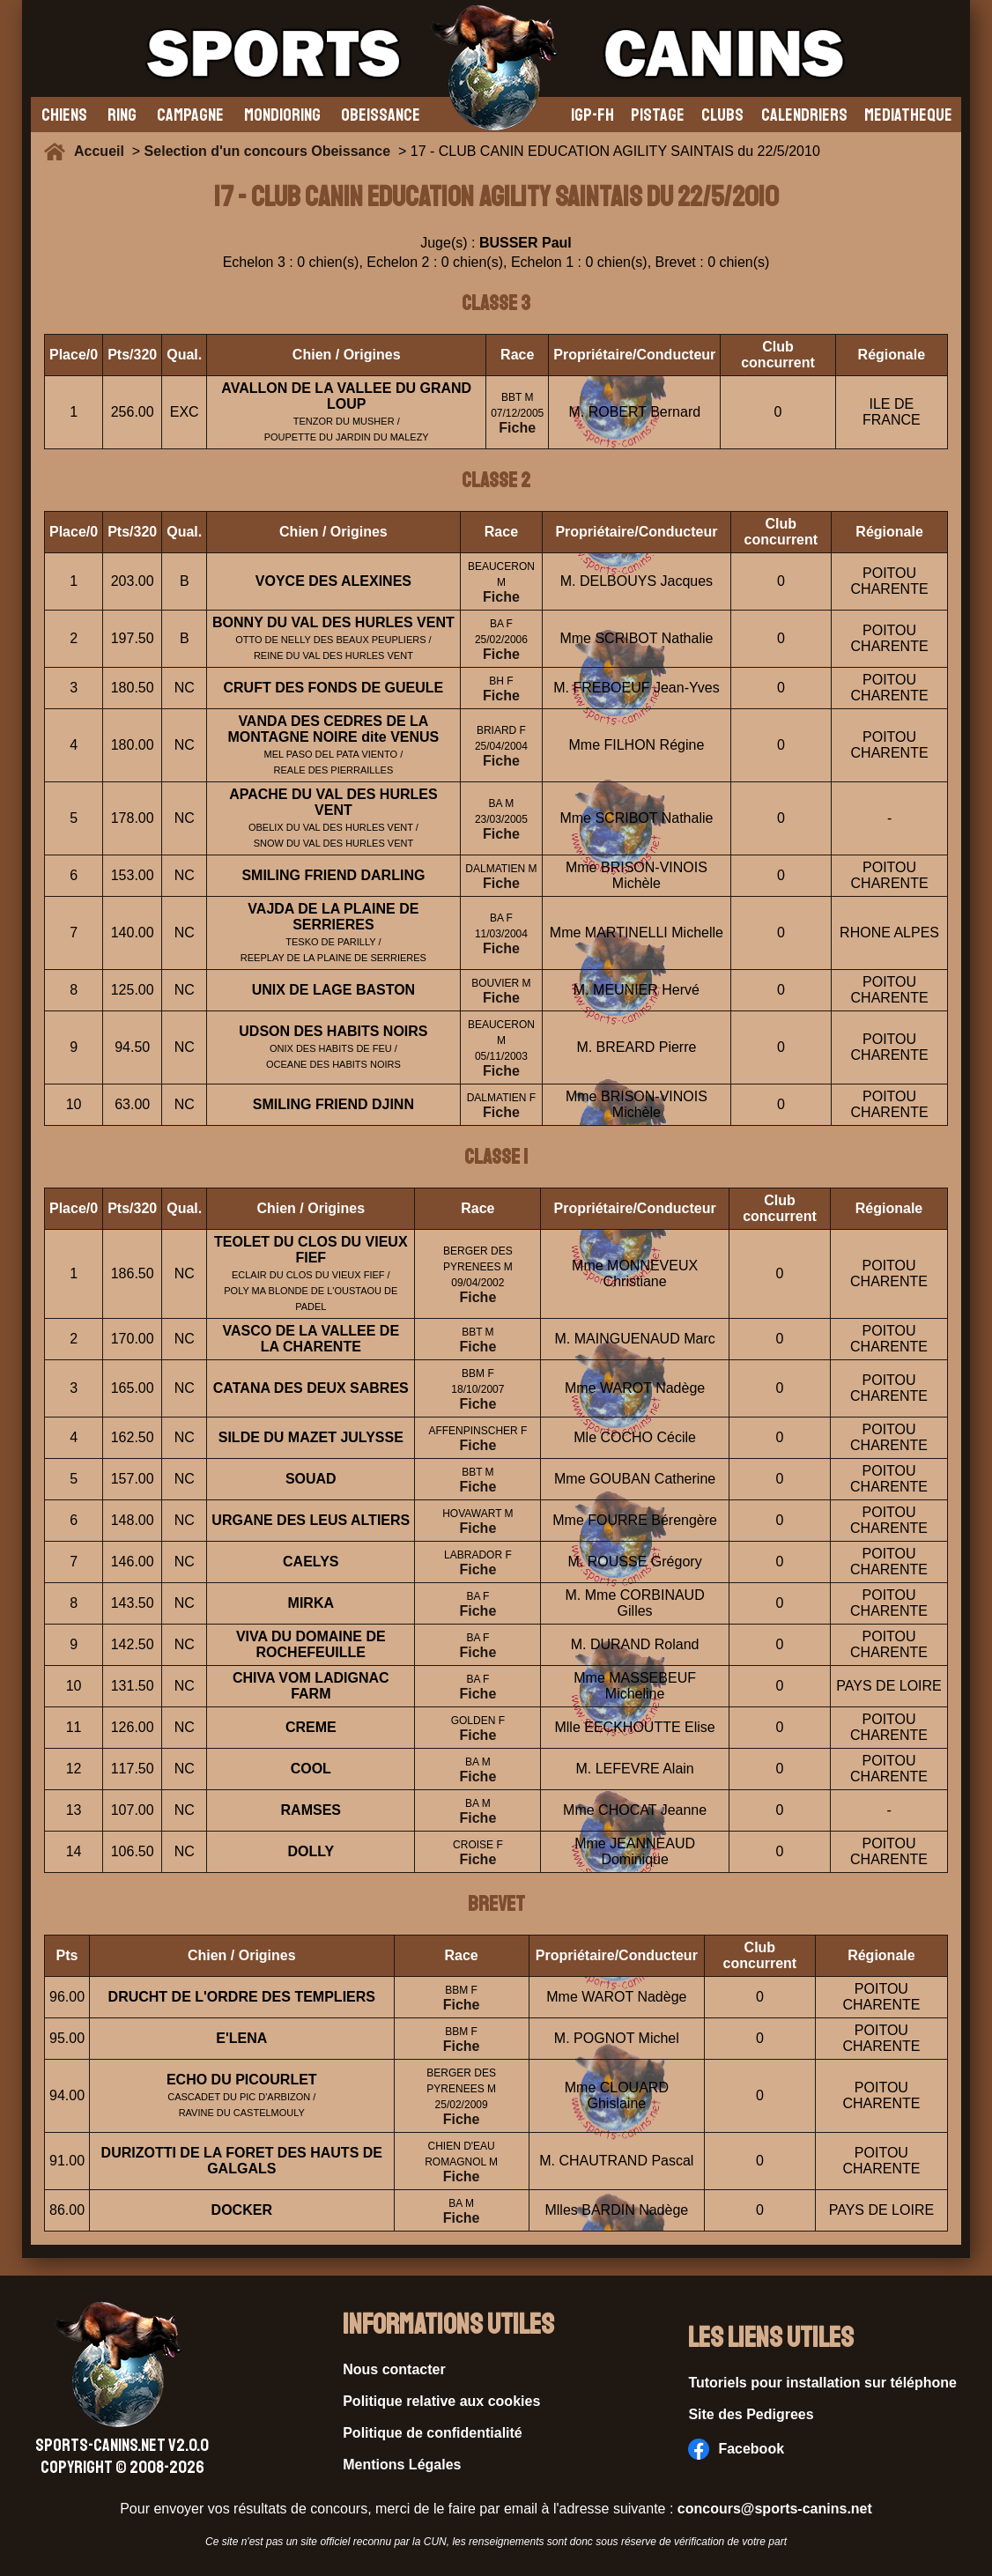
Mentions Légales (402, 2464)
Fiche (517, 427)
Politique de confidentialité (432, 2432)
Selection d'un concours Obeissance (267, 151)
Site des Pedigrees (750, 2414)
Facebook (736, 2449)
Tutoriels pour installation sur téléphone (822, 2382)
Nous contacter (394, 2369)
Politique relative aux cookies (441, 2401)
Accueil (103, 151)
